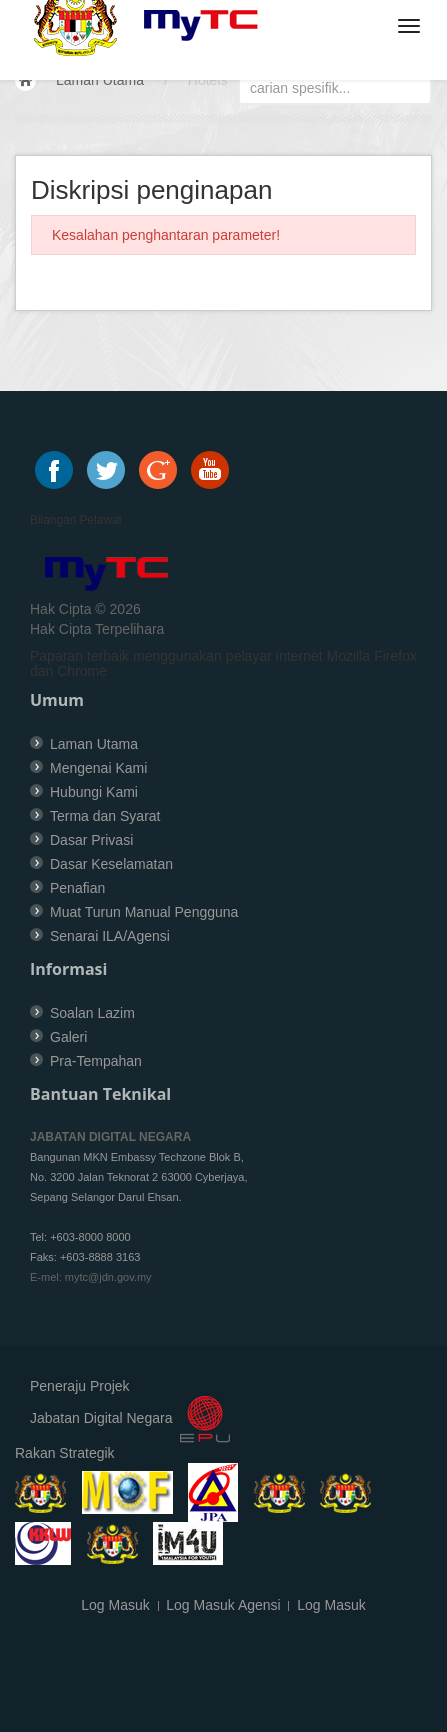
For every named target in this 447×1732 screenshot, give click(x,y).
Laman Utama (100, 80)
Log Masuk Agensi (223, 1605)
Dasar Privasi (91, 840)
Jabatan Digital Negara (101, 1418)
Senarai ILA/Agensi (110, 936)
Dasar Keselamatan (111, 864)
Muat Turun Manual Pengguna (144, 912)
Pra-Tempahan (96, 1061)
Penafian (77, 888)
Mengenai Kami (98, 768)
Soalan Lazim (92, 1013)
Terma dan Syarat (105, 816)
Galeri (68, 1037)
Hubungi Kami (94, 792)
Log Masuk (115, 1605)
